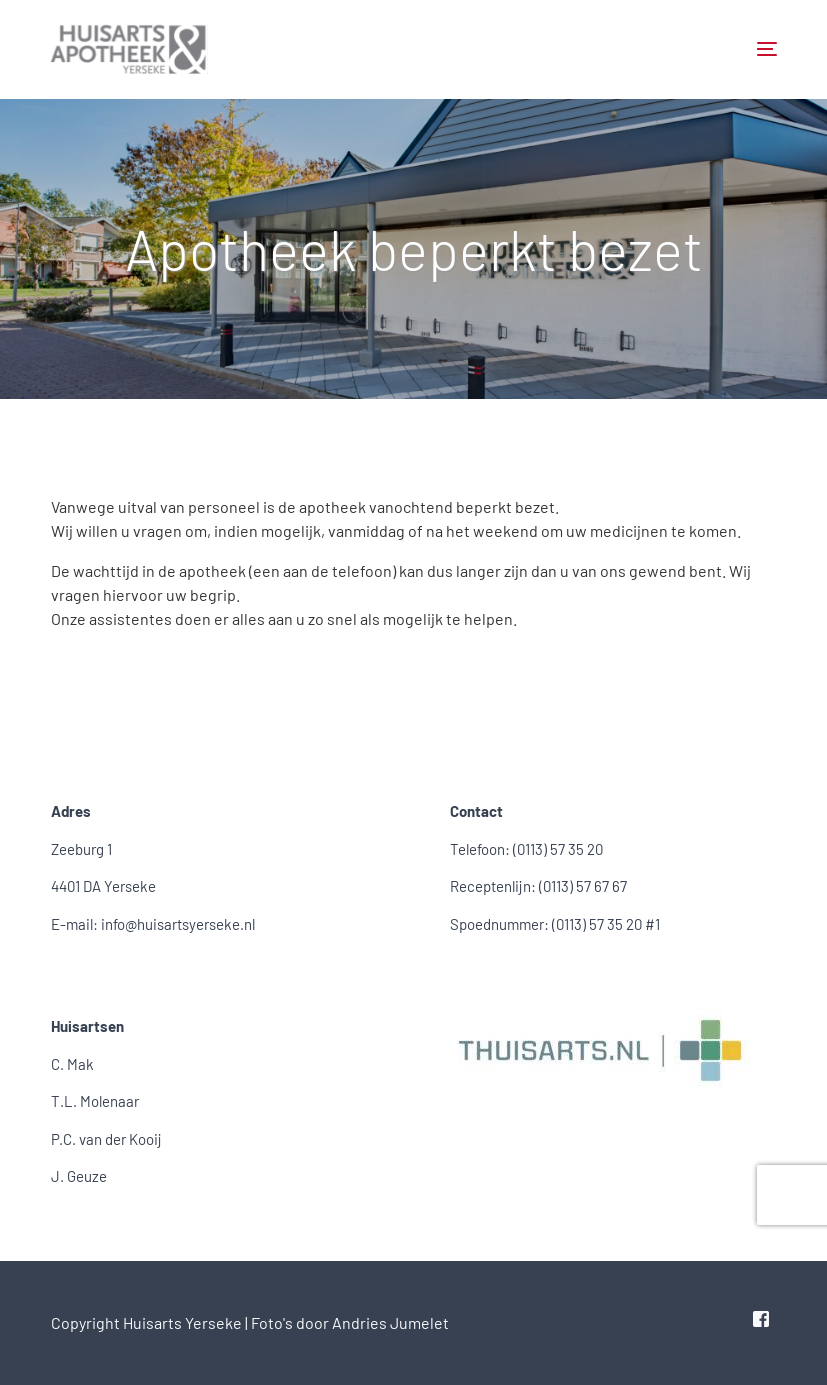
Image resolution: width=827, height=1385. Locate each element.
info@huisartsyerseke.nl (178, 924)
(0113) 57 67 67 (583, 886)
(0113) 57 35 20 (558, 849)
